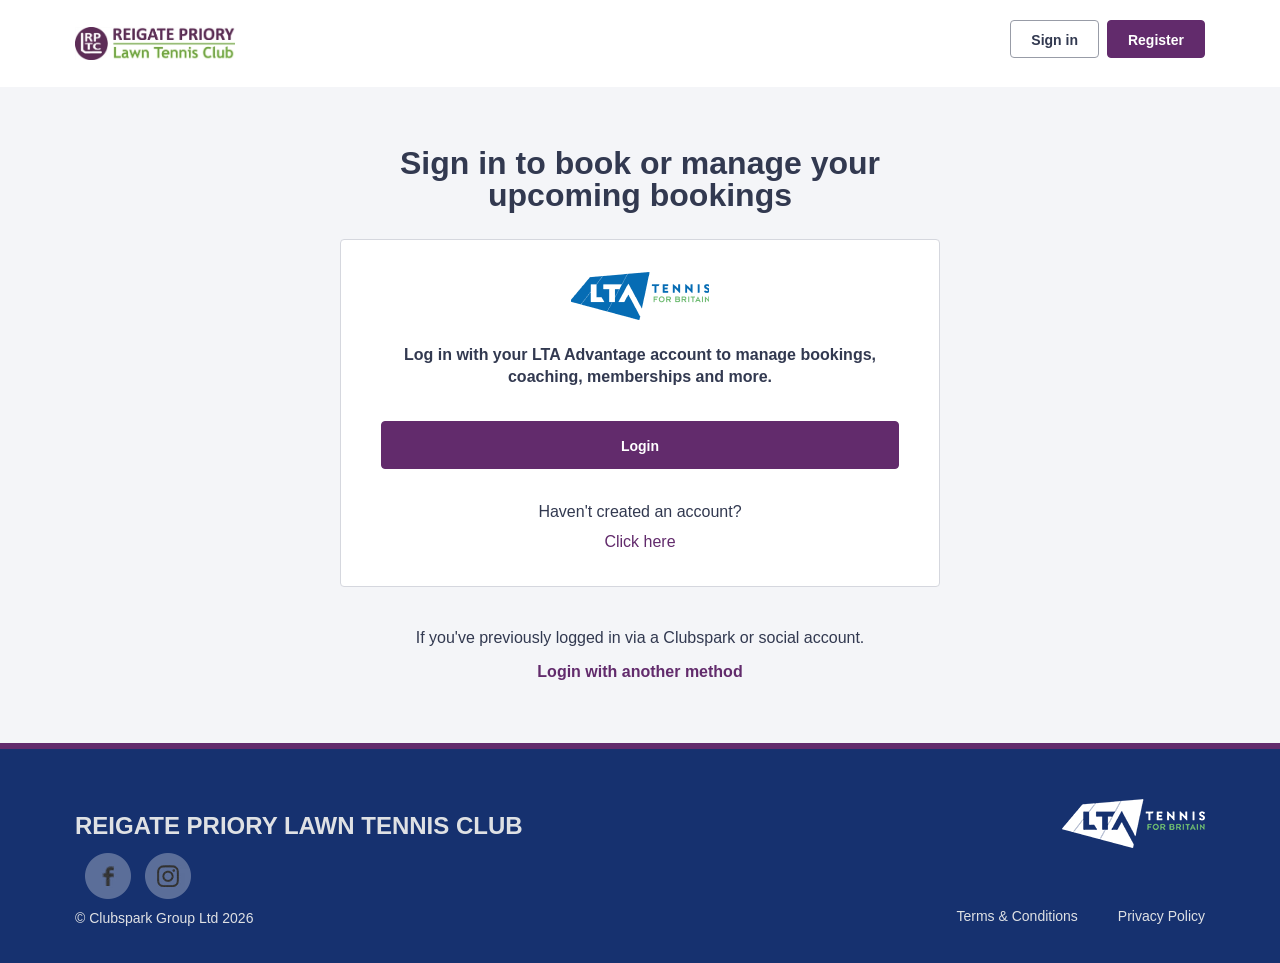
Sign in (1054, 40)
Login (640, 446)
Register (1156, 40)
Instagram (168, 876)
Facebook (108, 876)
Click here (639, 541)
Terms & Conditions (1016, 916)
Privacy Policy (1161, 916)
